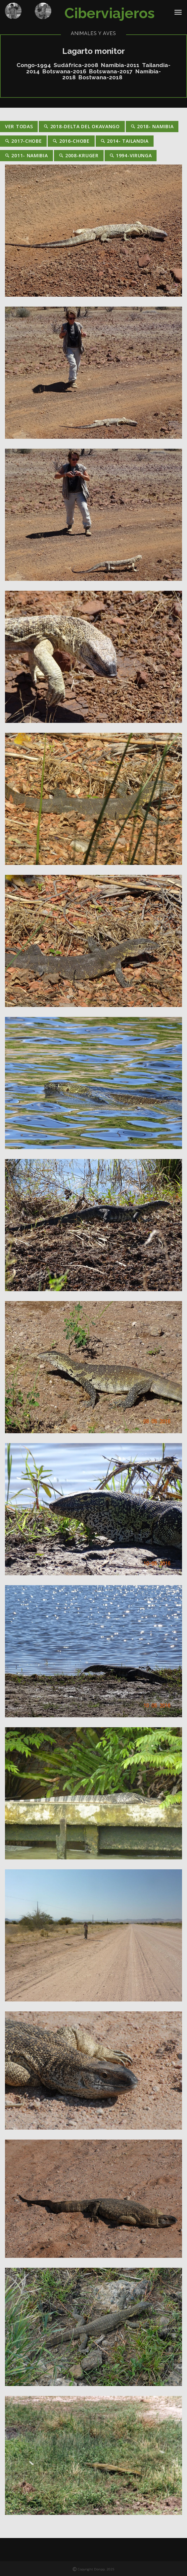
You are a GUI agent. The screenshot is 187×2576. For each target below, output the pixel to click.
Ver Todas (19, 126)
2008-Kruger (79, 155)
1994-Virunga (131, 155)
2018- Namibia (152, 126)
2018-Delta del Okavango (82, 126)
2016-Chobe (71, 141)
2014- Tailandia (125, 141)
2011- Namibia (26, 155)
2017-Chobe (23, 141)
